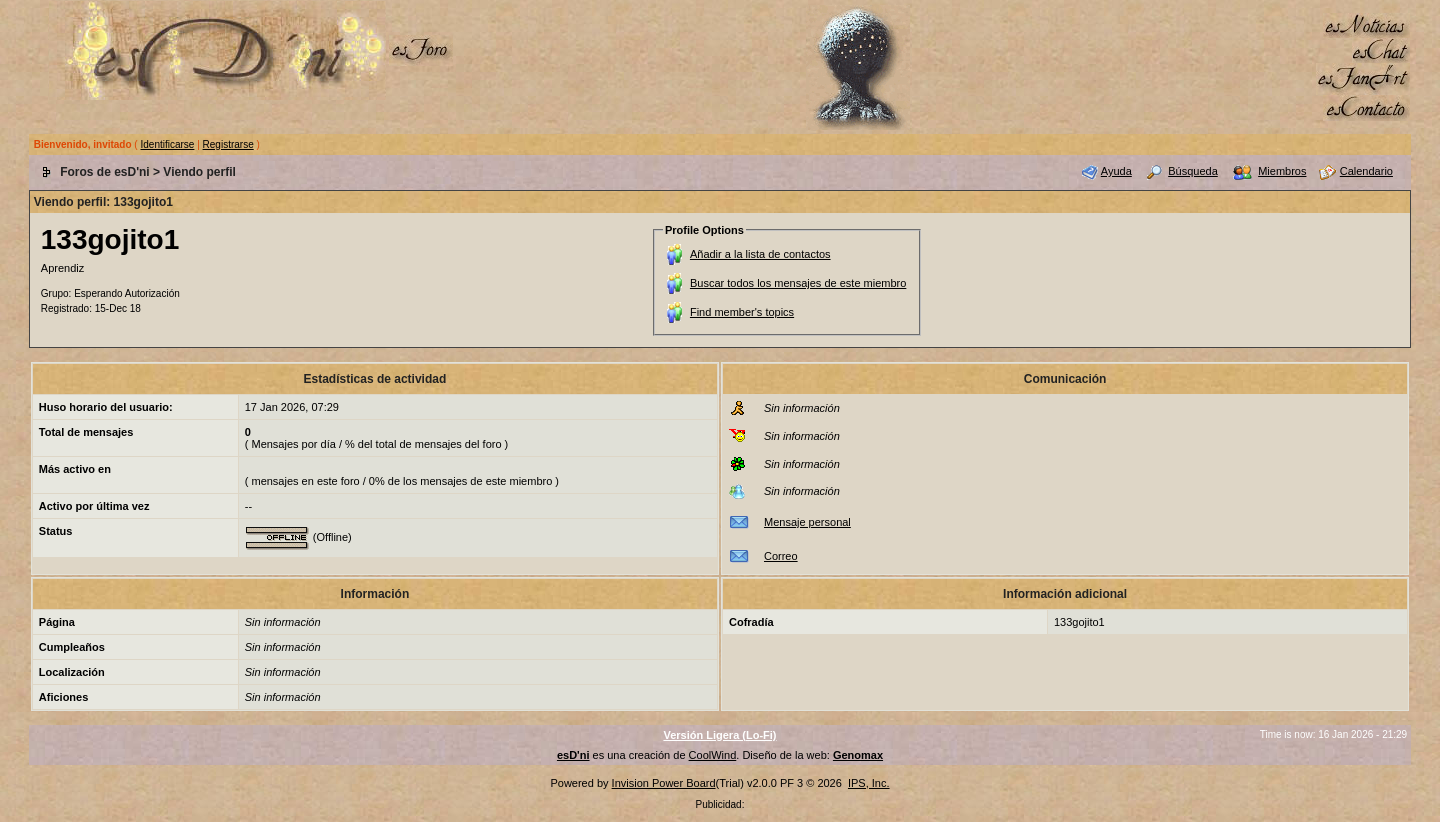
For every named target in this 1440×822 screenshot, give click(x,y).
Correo (781, 556)
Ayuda (1116, 171)
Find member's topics (742, 312)
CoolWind (713, 755)
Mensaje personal (807, 522)
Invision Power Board (664, 783)
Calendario (1366, 171)
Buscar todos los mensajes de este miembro (798, 283)
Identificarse (167, 144)
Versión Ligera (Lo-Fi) (719, 735)
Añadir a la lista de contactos (760, 254)
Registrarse (228, 144)
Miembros (1282, 171)
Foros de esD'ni (105, 172)
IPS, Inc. (869, 783)
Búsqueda (1193, 171)
